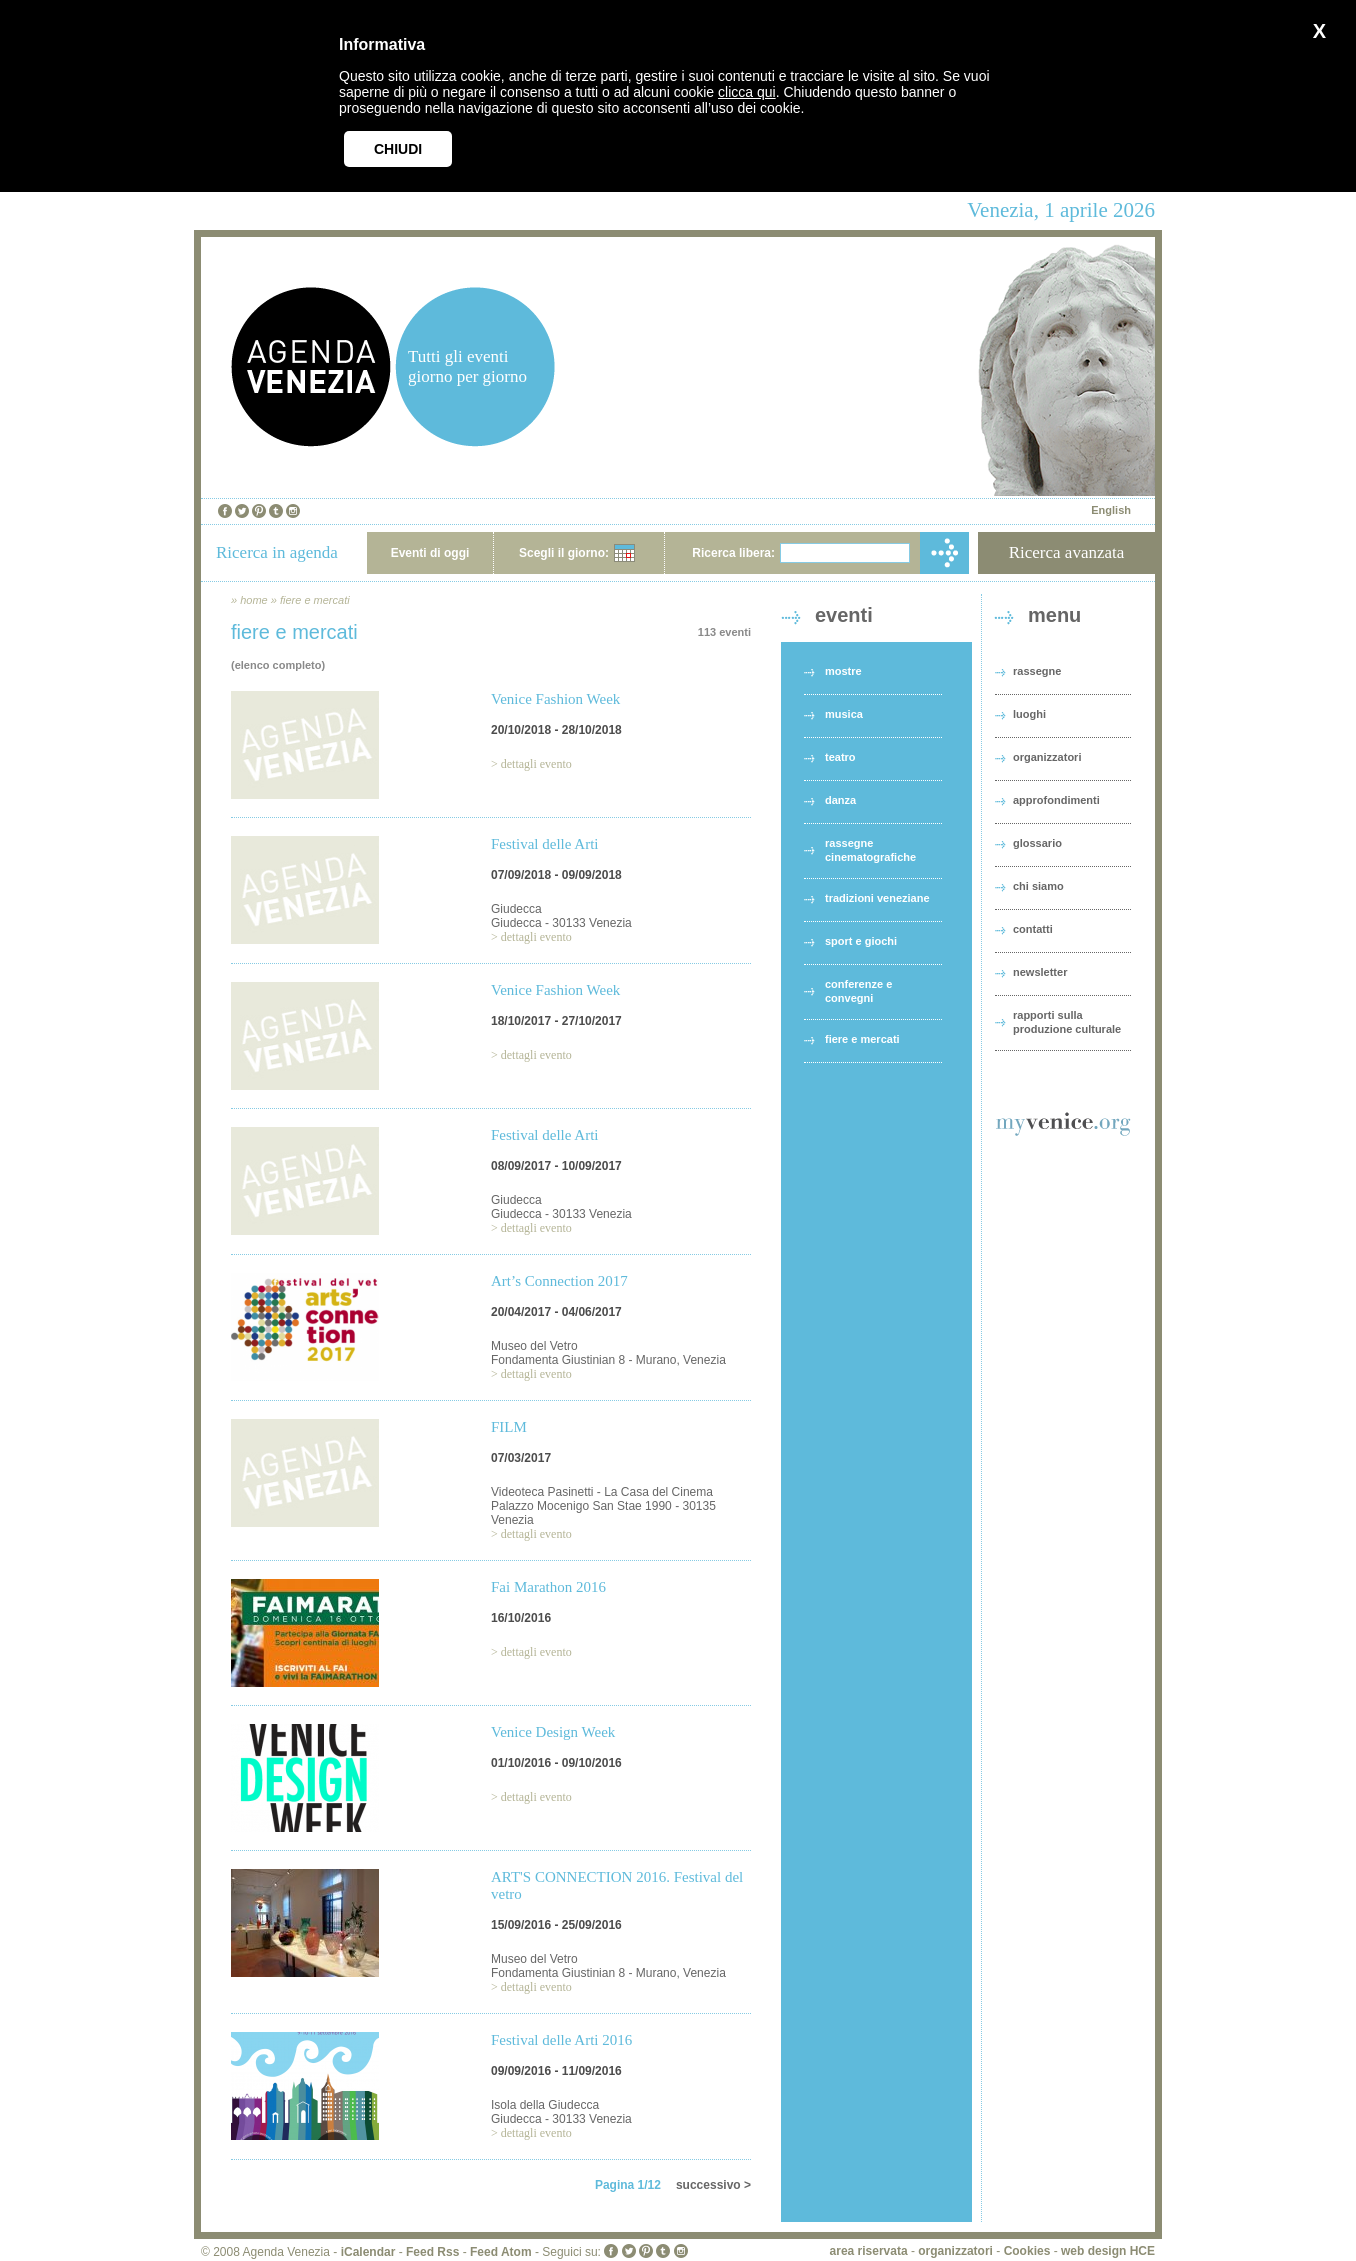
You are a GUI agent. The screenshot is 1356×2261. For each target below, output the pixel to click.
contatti (1033, 929)
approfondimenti (1056, 800)
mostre (843, 671)
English (1111, 510)
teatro (840, 757)
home (254, 600)
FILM (509, 1427)
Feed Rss (432, 2252)
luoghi (1029, 714)
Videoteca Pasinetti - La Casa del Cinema (602, 1492)
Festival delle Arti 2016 (561, 2040)
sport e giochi (861, 941)
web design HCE (1108, 2251)
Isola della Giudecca (545, 2105)
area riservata (869, 2251)
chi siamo (1038, 886)
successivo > (713, 2185)
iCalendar (368, 2252)
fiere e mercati (315, 600)
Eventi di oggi (430, 553)
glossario (1037, 843)
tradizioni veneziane (877, 898)
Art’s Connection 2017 (559, 1281)
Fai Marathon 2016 (548, 1587)
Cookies (1027, 2251)
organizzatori (1047, 757)
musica (844, 714)
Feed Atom (501, 2252)
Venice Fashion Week (555, 699)
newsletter (1040, 972)
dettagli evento (536, 764)
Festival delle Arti (544, 844)
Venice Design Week (553, 1732)
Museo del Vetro (534, 1346)
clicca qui (747, 92)
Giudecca (516, 909)
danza (840, 800)
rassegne (1037, 671)
